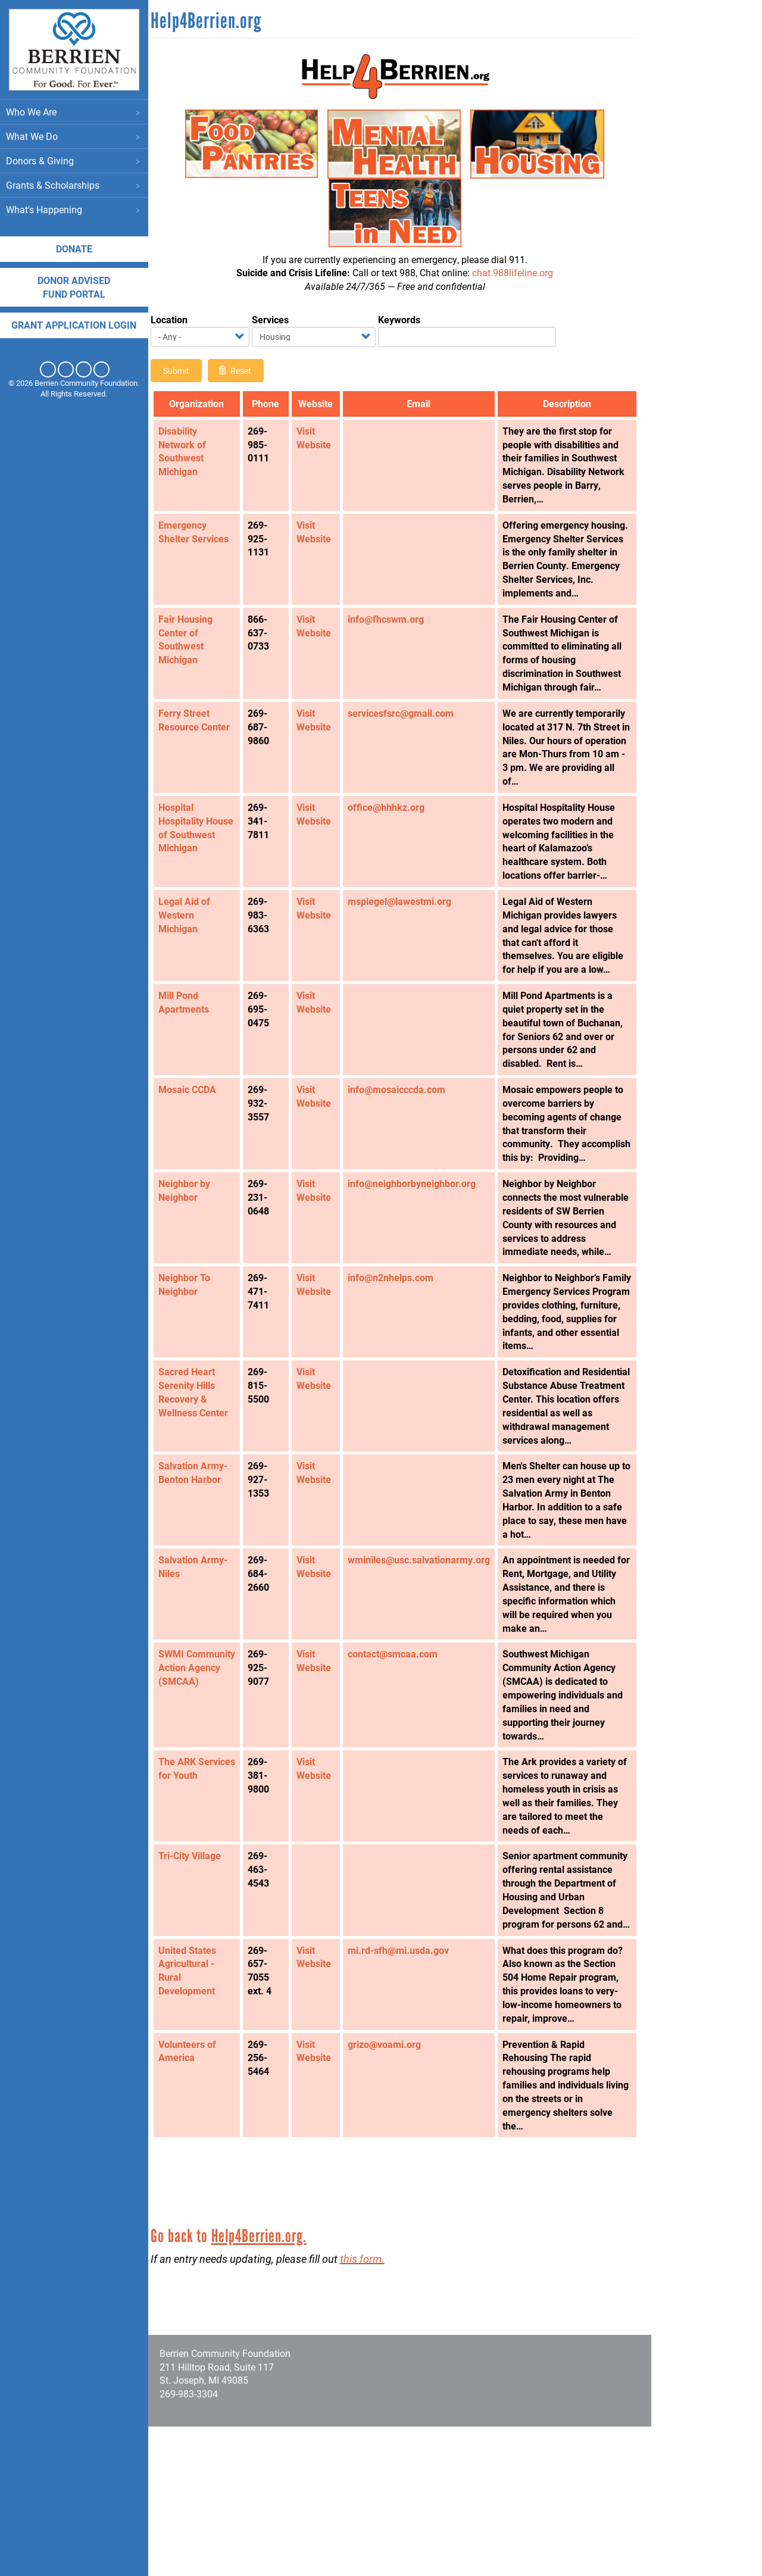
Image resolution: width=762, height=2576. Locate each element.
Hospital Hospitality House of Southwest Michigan (191, 874)
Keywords (409, 319)
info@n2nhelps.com (395, 1359)
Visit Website (318, 437)
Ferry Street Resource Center (204, 747)
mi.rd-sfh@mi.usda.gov (403, 2085)
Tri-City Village (199, 1978)
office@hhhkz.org (390, 847)
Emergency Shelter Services (203, 532)
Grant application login (74, 325)
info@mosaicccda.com (401, 1143)
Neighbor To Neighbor (194, 1366)
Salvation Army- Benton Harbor (203, 1581)
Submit (186, 370)
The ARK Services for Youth (194, 1898)
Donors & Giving (74, 161)
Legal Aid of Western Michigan (194, 956)
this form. (372, 2408)
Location (179, 319)
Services (280, 319)
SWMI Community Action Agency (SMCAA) (199, 1797)
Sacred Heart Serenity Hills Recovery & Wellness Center (203, 1487)
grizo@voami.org (389, 2193)
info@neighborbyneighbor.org (416, 1251)
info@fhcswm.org (390, 632)
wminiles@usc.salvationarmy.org (423, 1668)
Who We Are (74, 112)
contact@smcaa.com (397, 1776)
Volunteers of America (197, 2200)
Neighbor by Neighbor (194, 1258)
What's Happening (74, 210)
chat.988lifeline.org (513, 272)
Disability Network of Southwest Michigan (192, 451)
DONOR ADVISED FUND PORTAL (74, 287)
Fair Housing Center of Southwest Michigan (195, 653)
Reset (245, 370)
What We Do (74, 136)
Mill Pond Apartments (193, 1056)
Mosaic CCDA (197, 1143)
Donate (75, 249)
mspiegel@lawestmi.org (404, 942)
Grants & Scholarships (74, 185)
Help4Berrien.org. (269, 2385)
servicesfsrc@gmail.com (405, 740)
